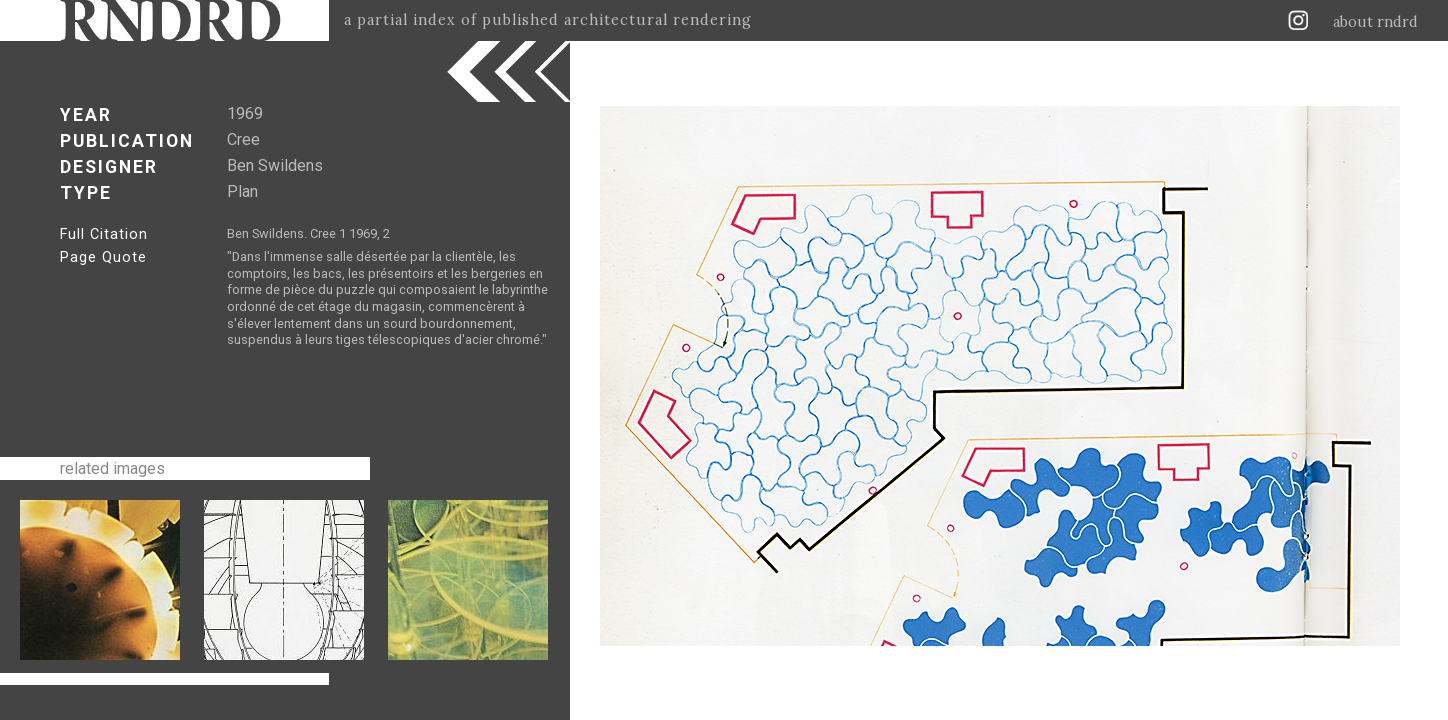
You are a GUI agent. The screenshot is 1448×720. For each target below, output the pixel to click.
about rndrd (1375, 22)
